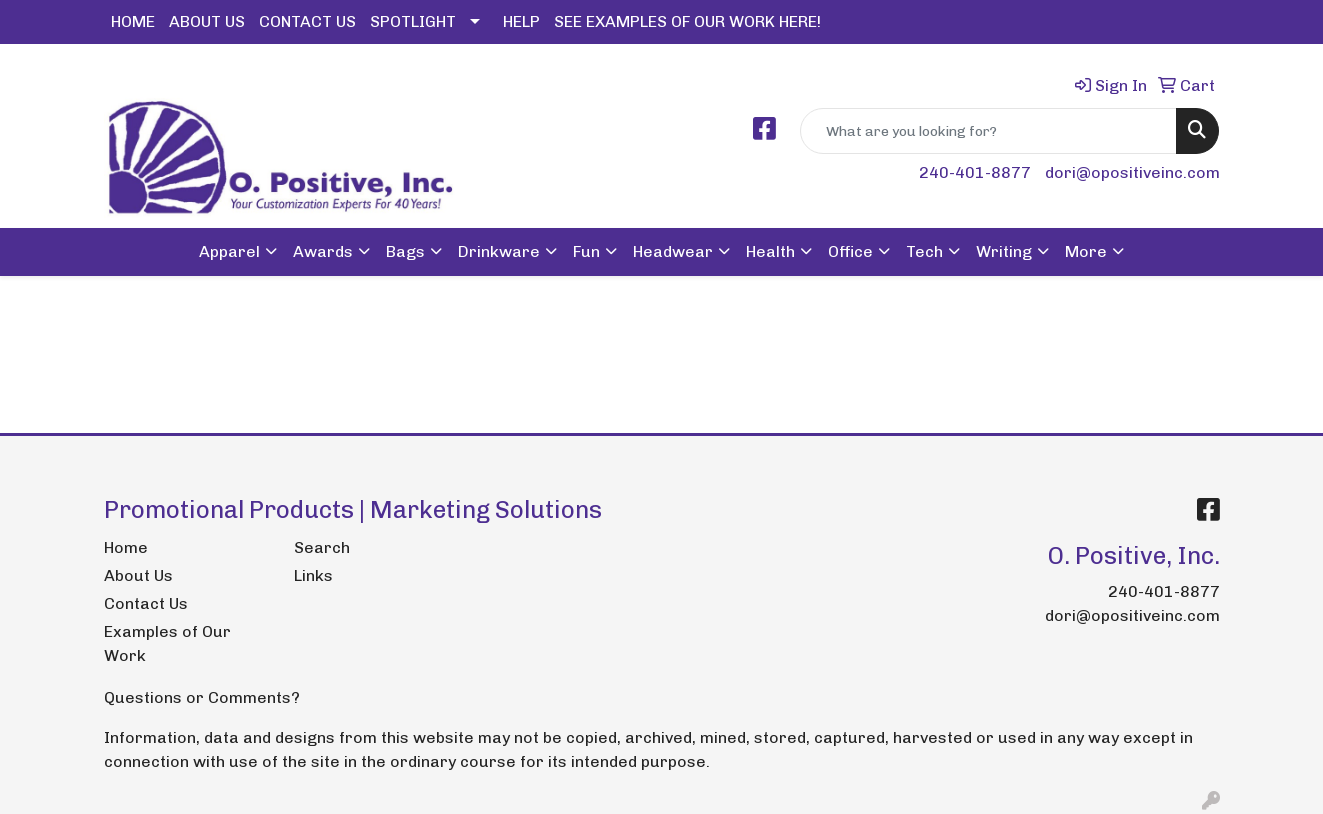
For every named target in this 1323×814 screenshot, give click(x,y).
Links (313, 575)
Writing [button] (1004, 251)
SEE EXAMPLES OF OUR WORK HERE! (687, 21)
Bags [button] (405, 251)
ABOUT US (207, 21)
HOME (133, 21)
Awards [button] (323, 251)
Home (126, 547)
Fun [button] (586, 251)
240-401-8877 (975, 172)
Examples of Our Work (167, 643)
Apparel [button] (229, 251)
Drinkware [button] (499, 251)
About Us (138, 575)
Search (322, 547)
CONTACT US (307, 21)
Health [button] (770, 251)
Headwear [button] (673, 251)
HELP (521, 21)
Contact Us (146, 603)
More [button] (1086, 251)
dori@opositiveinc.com (1132, 172)
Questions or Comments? (202, 697)
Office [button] (850, 251)
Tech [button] (924, 251)
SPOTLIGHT (413, 21)
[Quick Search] (988, 131)
